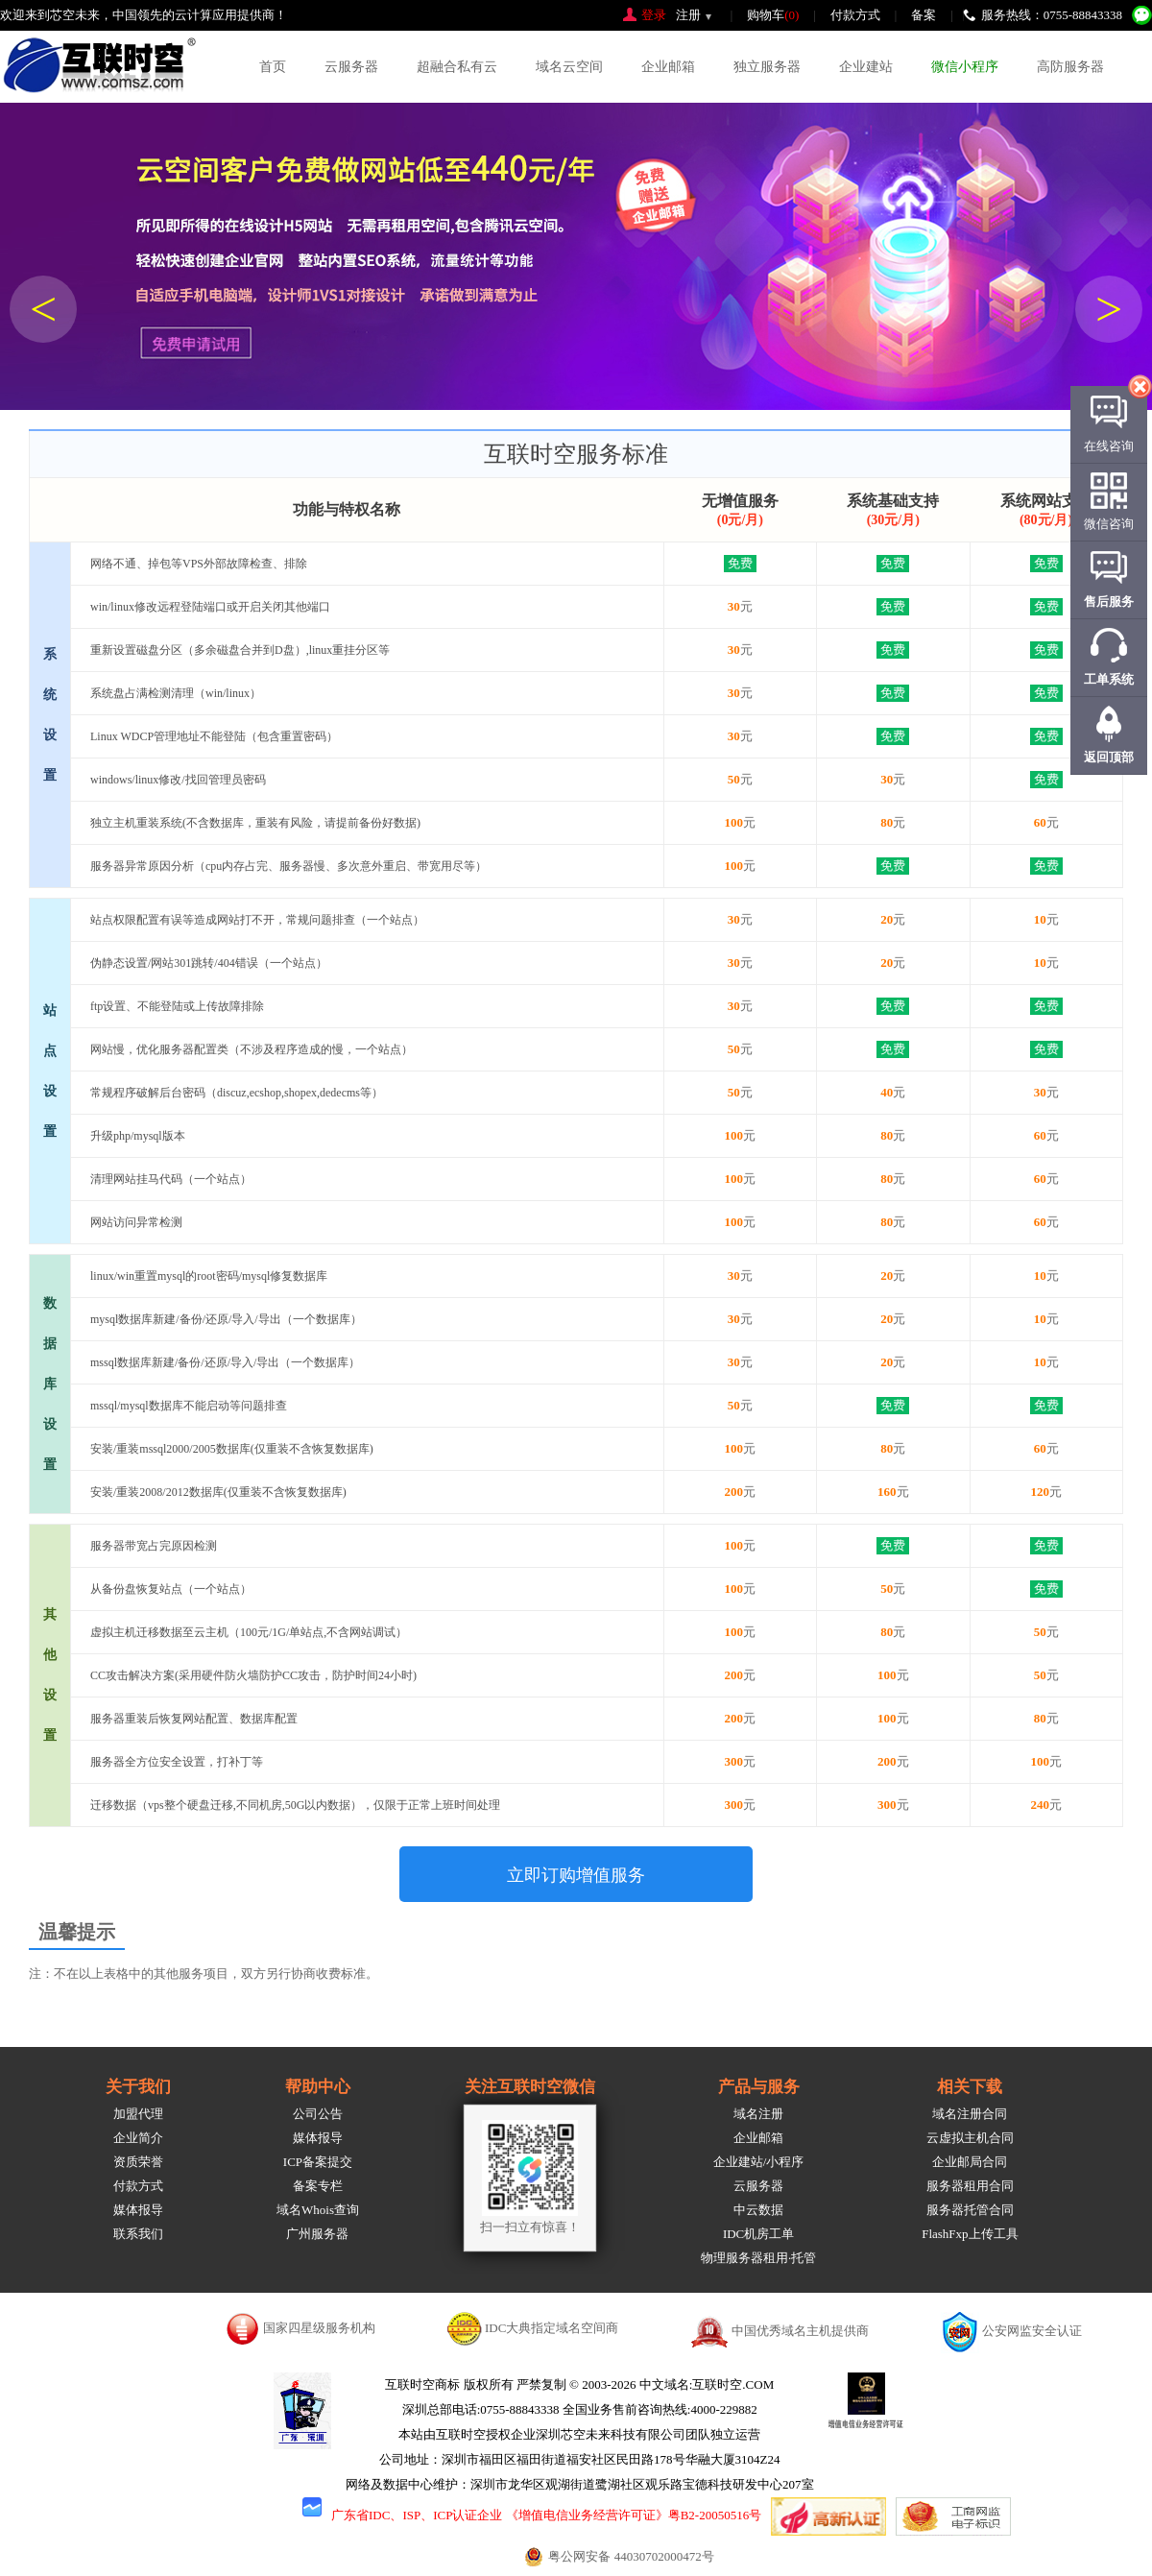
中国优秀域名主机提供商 (800, 2330)
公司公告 (318, 2114)
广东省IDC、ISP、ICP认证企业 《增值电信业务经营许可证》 (499, 2515)
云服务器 (351, 67)
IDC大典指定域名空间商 (551, 2328)
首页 (272, 67)
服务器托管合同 (970, 2210)
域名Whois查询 (317, 2210)
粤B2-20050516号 (715, 2515)
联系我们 (138, 2234)
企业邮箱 (668, 67)
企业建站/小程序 (758, 2162)
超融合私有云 (457, 67)
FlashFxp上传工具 (970, 2234)
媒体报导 (138, 2210)
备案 (923, 15)
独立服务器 (767, 67)
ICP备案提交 (317, 2162)
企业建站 (866, 67)
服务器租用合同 (970, 2186)
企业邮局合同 (969, 2162)
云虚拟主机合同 (970, 2138)
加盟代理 (138, 2114)
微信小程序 (964, 67)
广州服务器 (317, 2234)
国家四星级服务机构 (319, 2328)
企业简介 (138, 2138)
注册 (688, 15)
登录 (653, 15)
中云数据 (758, 2210)
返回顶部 (1109, 757)
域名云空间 (569, 67)
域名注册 (758, 2114)
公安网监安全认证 (1032, 2330)
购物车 (773, 15)
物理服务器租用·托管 (758, 2258)
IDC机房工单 (758, 2234)
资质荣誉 (138, 2162)
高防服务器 (1070, 67)
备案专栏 (318, 2186)
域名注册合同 (969, 2114)
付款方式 (855, 15)
